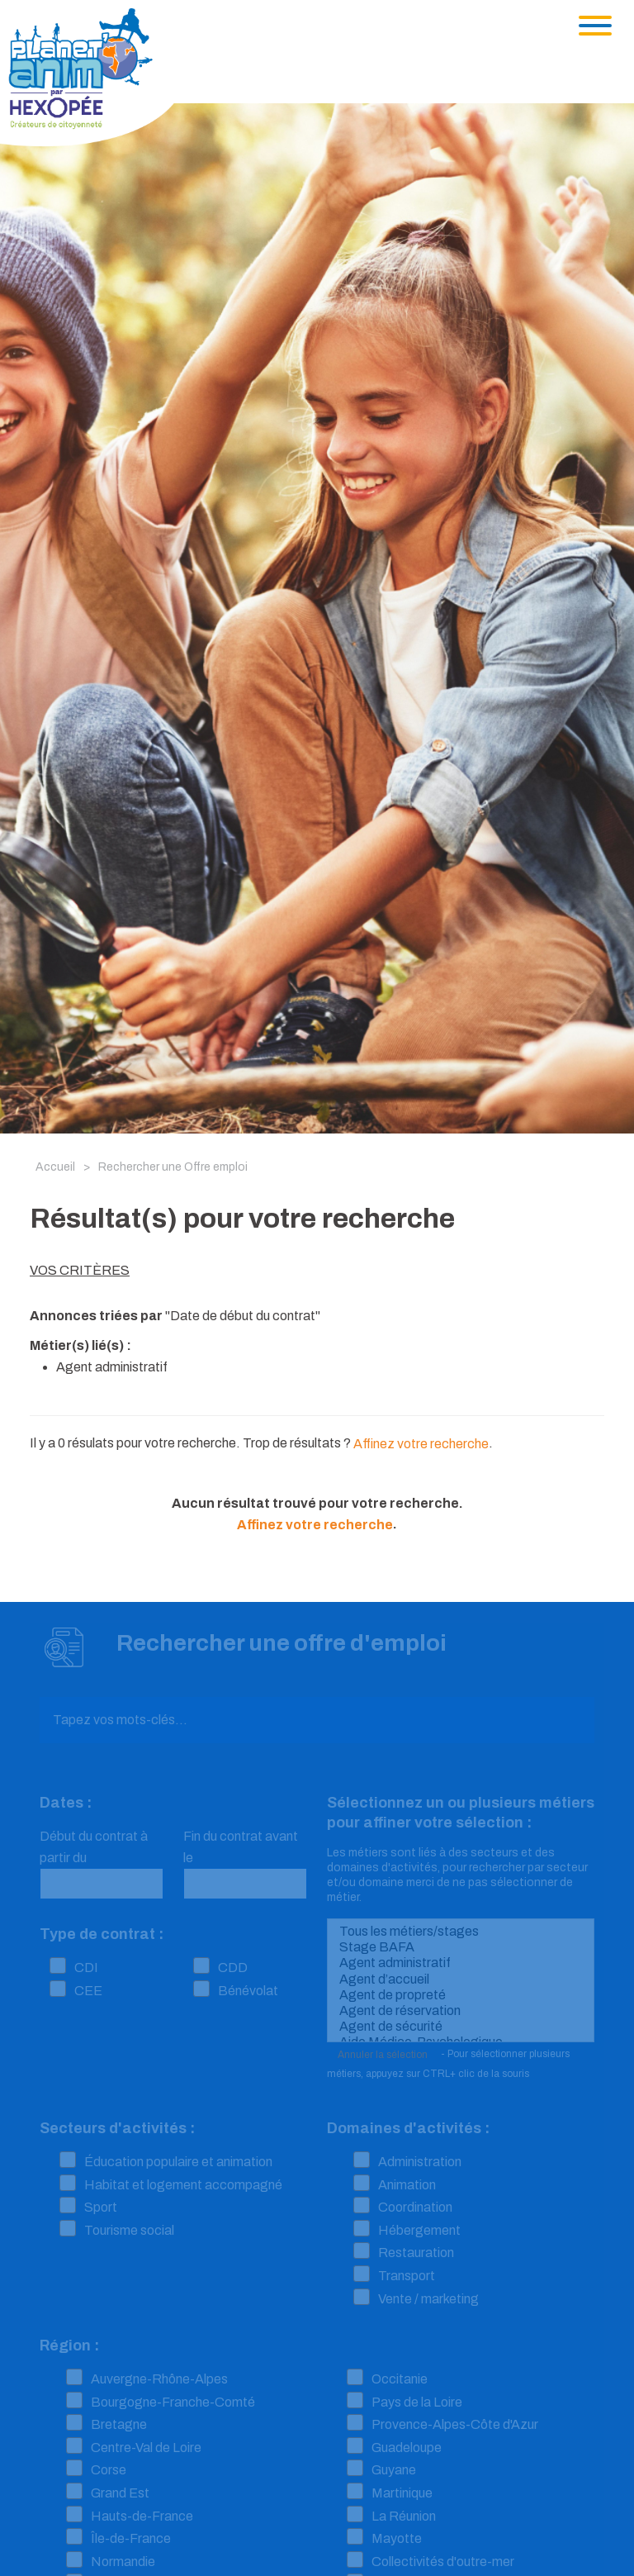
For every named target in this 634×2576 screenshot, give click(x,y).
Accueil (55, 1167)
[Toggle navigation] (595, 25)
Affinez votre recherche (421, 1444)
